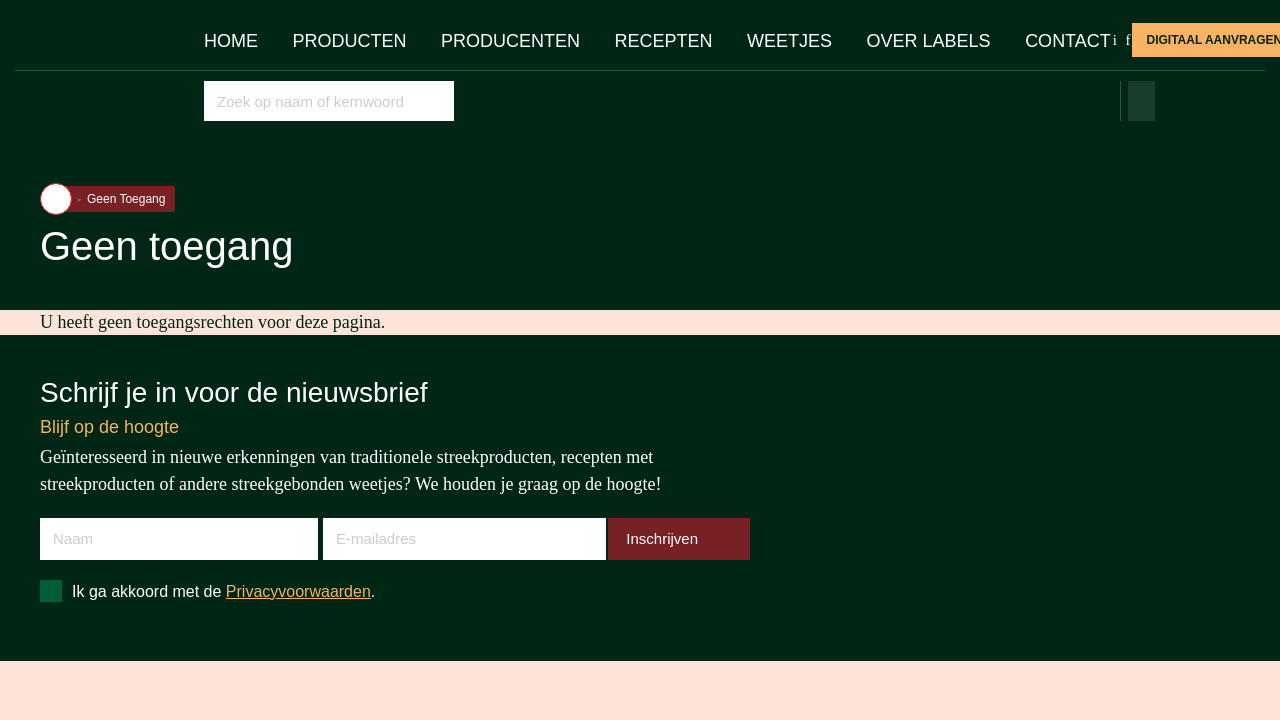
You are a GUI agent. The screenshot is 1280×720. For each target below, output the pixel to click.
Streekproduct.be (104, 74)
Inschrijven (662, 538)
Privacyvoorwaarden (298, 591)
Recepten (664, 41)
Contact (1068, 41)
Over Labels (929, 41)
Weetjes (789, 41)
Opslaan (436, 100)
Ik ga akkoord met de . (223, 591)
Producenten (510, 41)
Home (231, 41)
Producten (350, 41)
